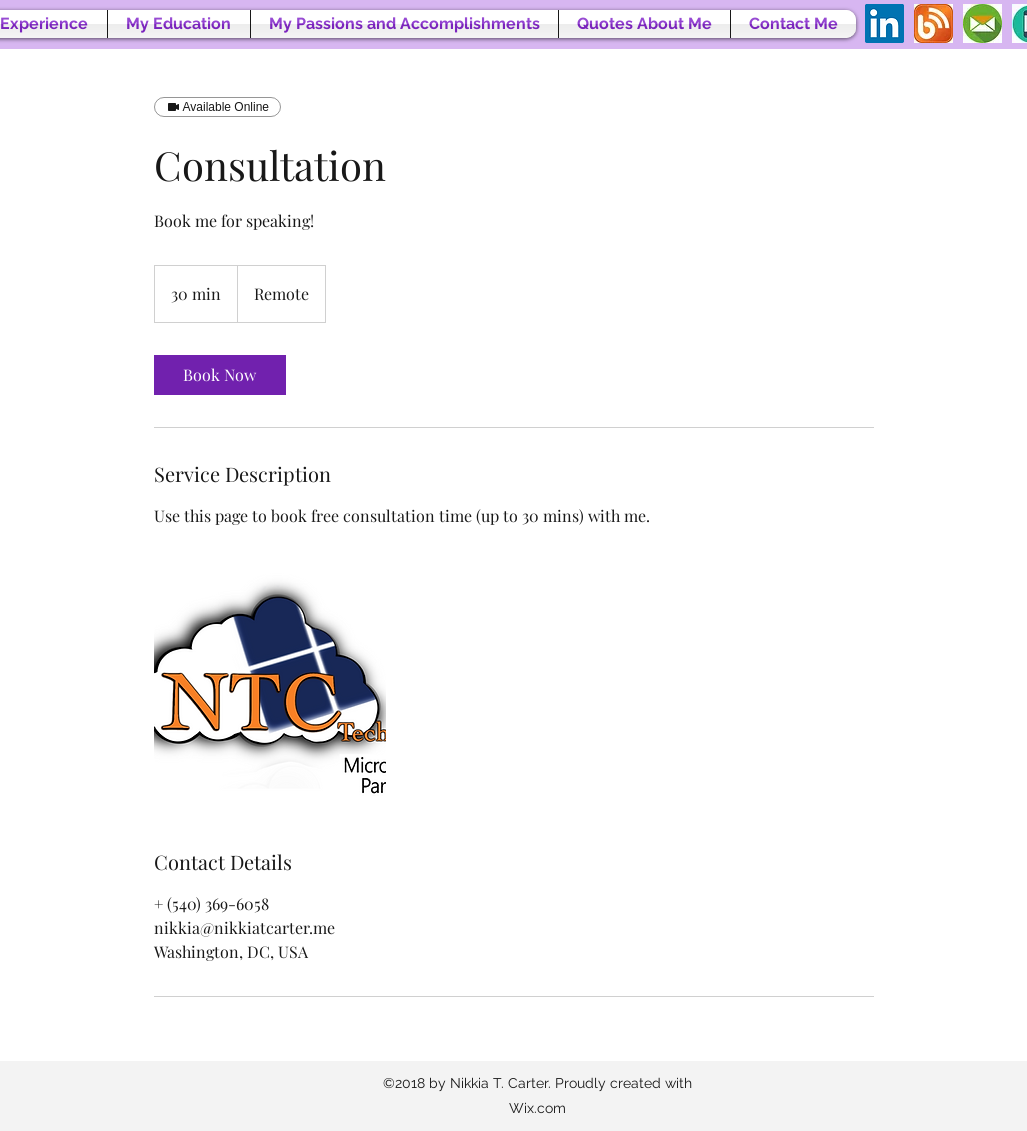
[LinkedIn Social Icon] (884, 23)
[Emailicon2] (982, 23)
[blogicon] (933, 23)
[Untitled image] (270, 688)
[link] (220, 375)
